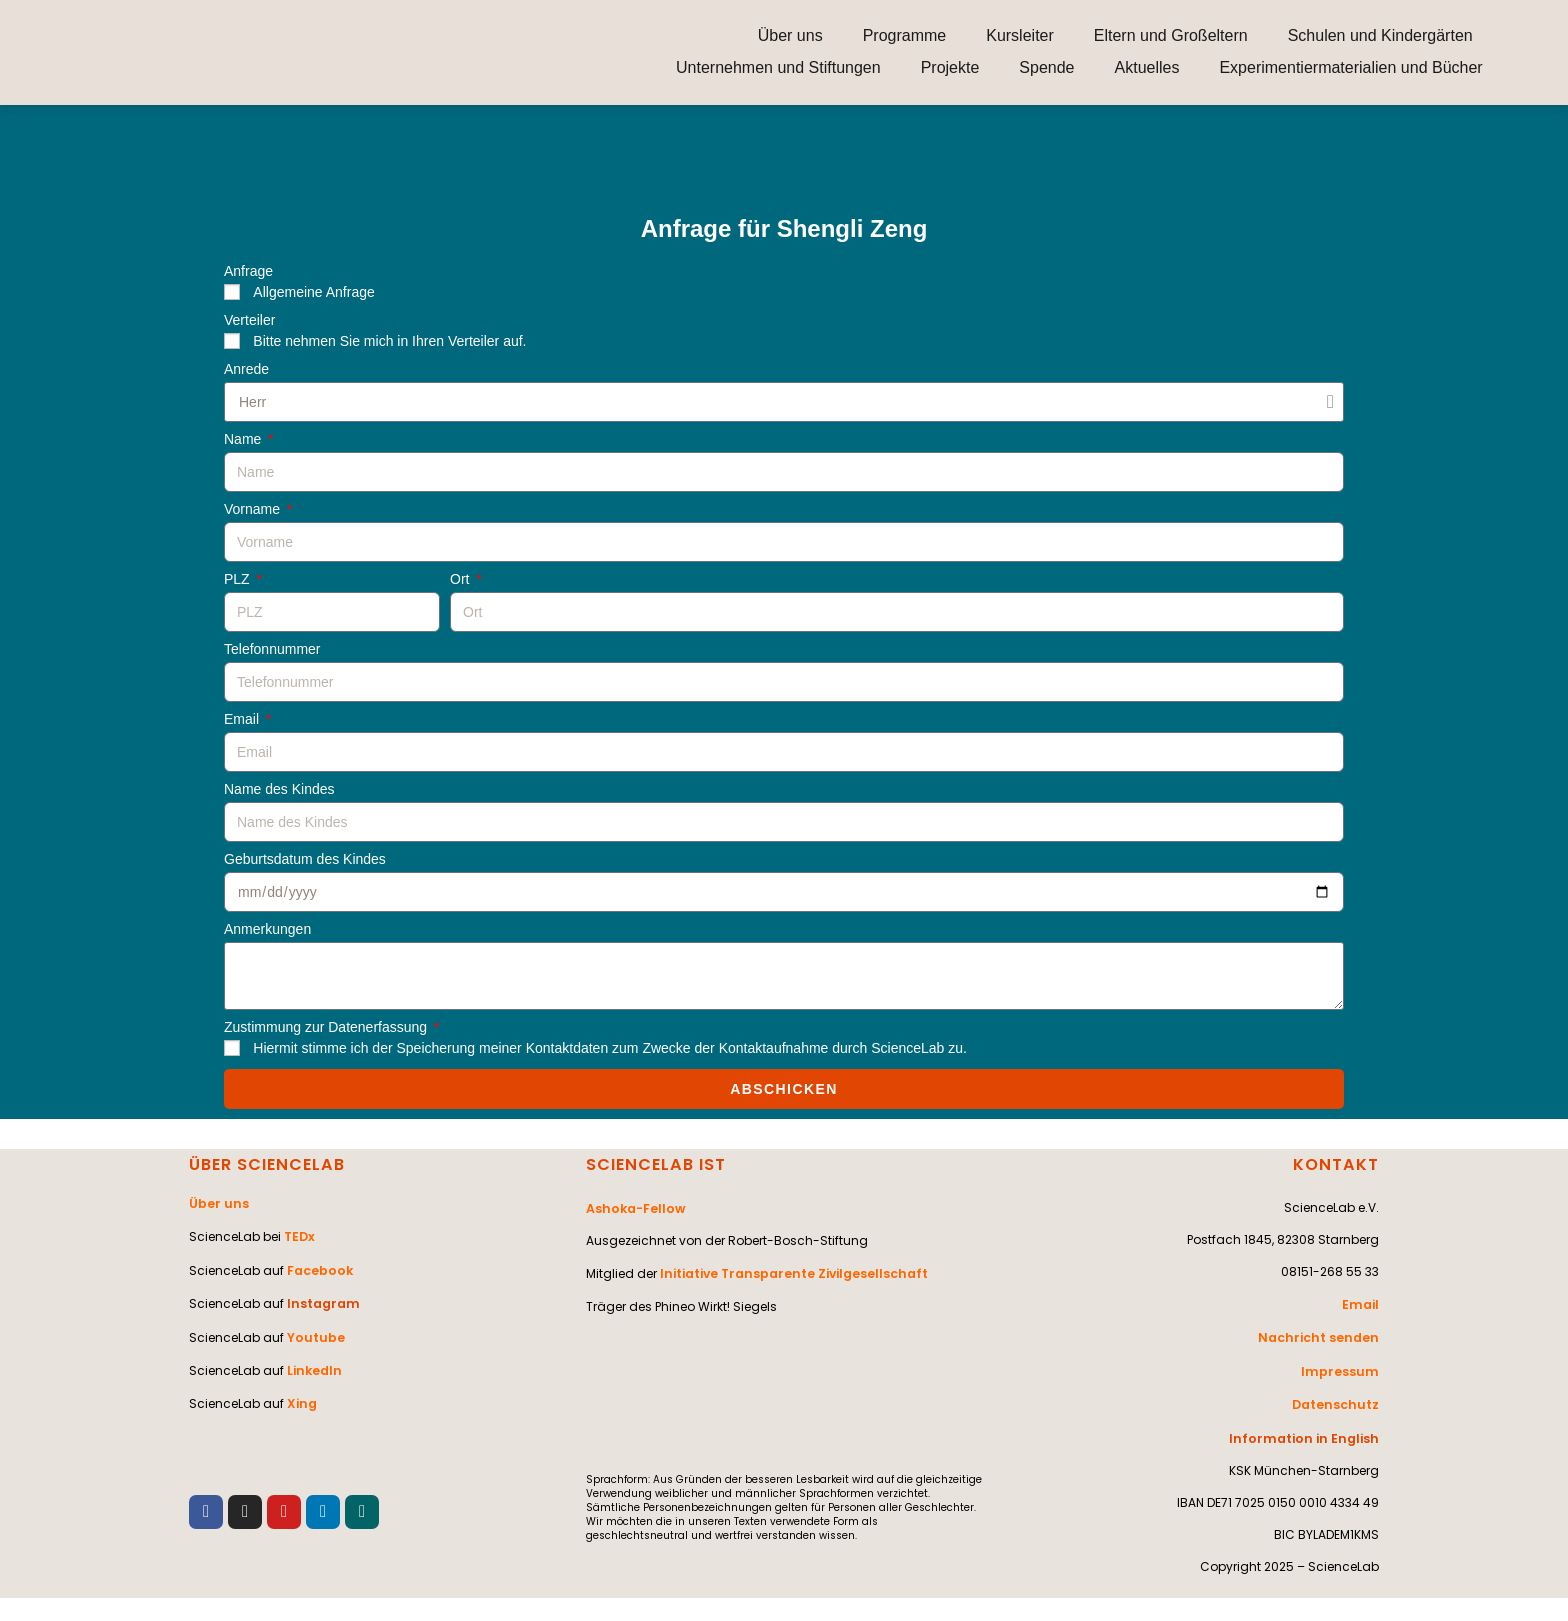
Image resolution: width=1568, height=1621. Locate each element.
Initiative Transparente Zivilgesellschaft (791, 1271)
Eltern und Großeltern (1171, 35)
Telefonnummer (272, 649)
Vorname (254, 509)
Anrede (246, 369)
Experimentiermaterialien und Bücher (1350, 67)
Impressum (1343, 1367)
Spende (1046, 67)
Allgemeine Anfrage (313, 292)
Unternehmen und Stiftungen (778, 67)
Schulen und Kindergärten (1380, 35)
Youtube (314, 1330)
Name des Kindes (279, 789)
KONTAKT (1337, 1164)
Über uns (790, 35)
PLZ (239, 579)
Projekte (950, 67)
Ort (461, 579)
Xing (301, 1394)
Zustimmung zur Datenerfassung (327, 1027)
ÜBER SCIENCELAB (266, 1164)
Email (243, 719)
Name (244, 439)
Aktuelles (1147, 67)
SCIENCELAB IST (655, 1164)
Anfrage (248, 271)
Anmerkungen (267, 929)
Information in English (1309, 1431)
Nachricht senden (1321, 1335)
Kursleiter (1020, 35)
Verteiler (249, 320)
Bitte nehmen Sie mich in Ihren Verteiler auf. (389, 341)
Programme (905, 35)
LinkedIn (313, 1362)
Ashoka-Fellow (634, 1207)
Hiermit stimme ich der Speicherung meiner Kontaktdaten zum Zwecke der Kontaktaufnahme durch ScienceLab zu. (610, 1048)
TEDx (299, 1234)
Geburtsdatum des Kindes (305, 859)
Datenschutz (1337, 1399)
